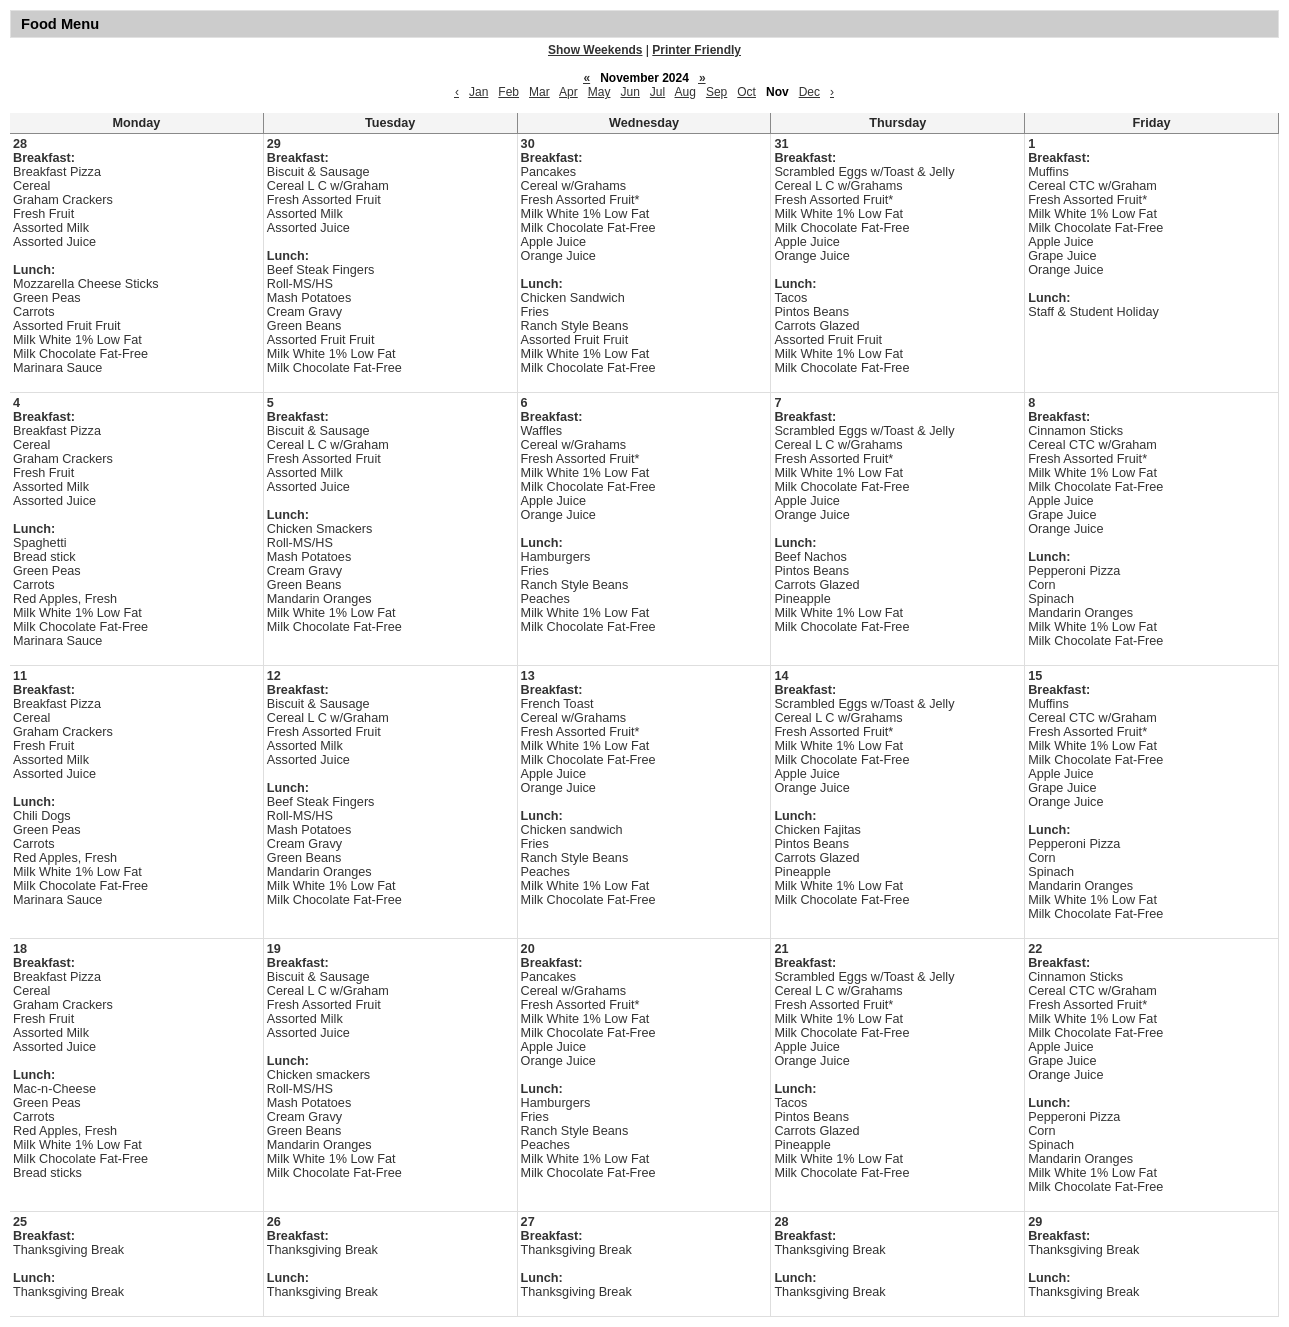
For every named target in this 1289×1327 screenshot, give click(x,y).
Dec (809, 92)
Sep (716, 92)
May (599, 92)
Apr (568, 92)
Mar (539, 92)
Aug (685, 92)
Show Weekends (595, 50)
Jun (629, 92)
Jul (657, 92)
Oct (746, 92)
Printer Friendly (696, 50)
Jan (478, 92)
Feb (508, 92)
